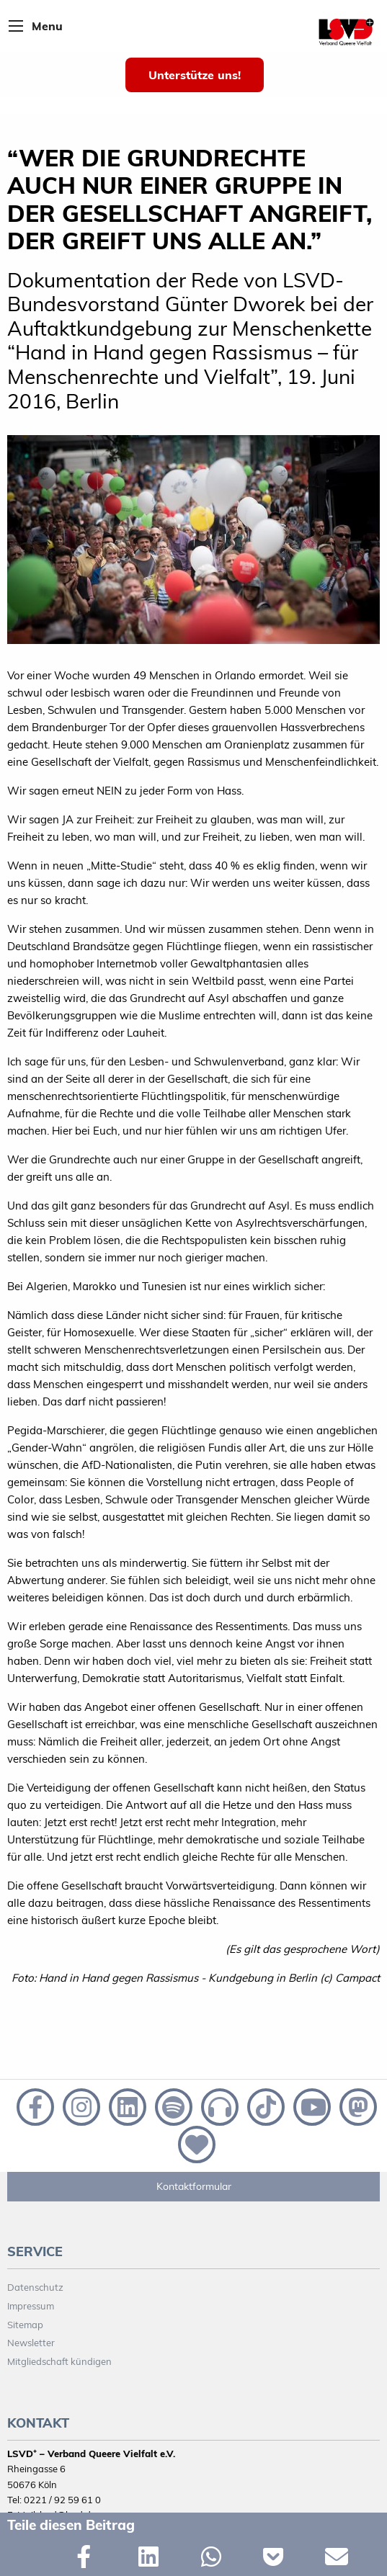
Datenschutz (35, 2287)
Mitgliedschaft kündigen (59, 2361)
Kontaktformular (193, 2186)
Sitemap (25, 2324)
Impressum (30, 2306)
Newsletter (31, 2342)
